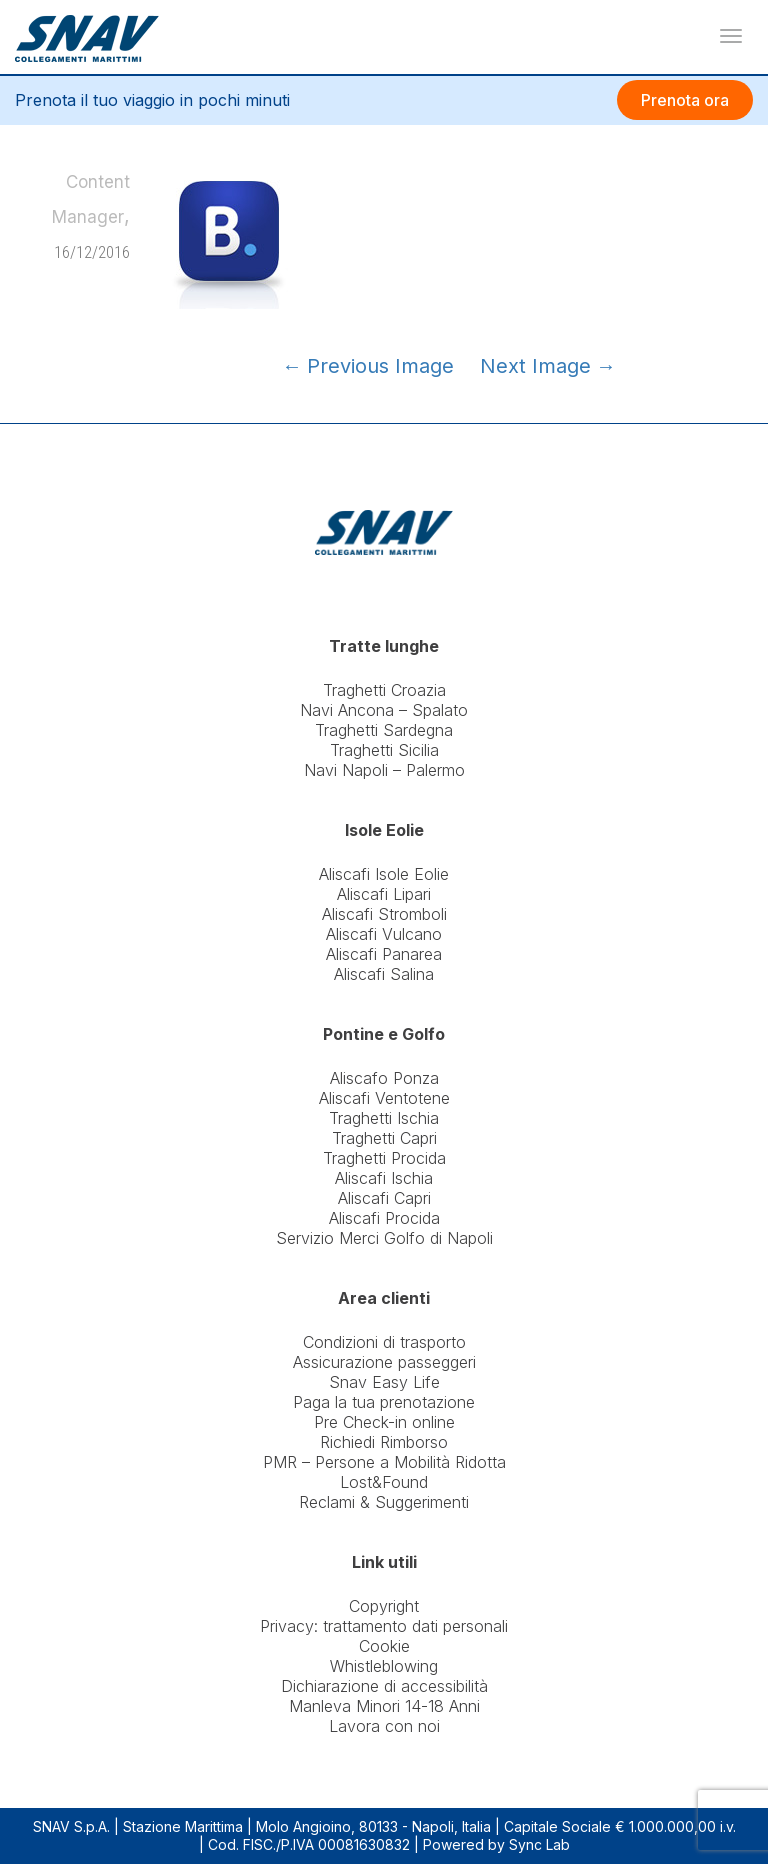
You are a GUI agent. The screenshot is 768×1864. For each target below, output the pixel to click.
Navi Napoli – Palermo (384, 770)
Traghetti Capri (384, 1138)
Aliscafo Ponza (384, 1078)
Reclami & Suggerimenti (384, 1502)
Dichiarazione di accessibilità (384, 1686)
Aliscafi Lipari (384, 894)
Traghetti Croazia (384, 690)
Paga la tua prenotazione (384, 1402)
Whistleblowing (384, 1666)
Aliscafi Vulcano (384, 934)
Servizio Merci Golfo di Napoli (384, 1238)
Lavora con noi (384, 1726)
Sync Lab (539, 1844)
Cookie (384, 1646)
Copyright (384, 1606)
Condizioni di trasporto (384, 1342)
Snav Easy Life (384, 1382)
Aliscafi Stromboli (384, 914)
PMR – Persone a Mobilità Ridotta (384, 1462)
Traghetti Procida (384, 1158)
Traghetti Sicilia (384, 750)
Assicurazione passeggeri (384, 1362)
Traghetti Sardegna (384, 730)
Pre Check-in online (384, 1422)
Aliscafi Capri (384, 1198)
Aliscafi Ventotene (384, 1098)
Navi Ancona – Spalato (384, 710)
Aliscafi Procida (384, 1218)
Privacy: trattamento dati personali (384, 1626)
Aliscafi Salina (384, 974)
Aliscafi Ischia (384, 1178)
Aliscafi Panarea (384, 954)
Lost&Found (384, 1482)
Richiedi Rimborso (384, 1442)
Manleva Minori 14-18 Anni (384, 1706)
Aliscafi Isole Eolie (384, 874)
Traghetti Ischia (384, 1118)
